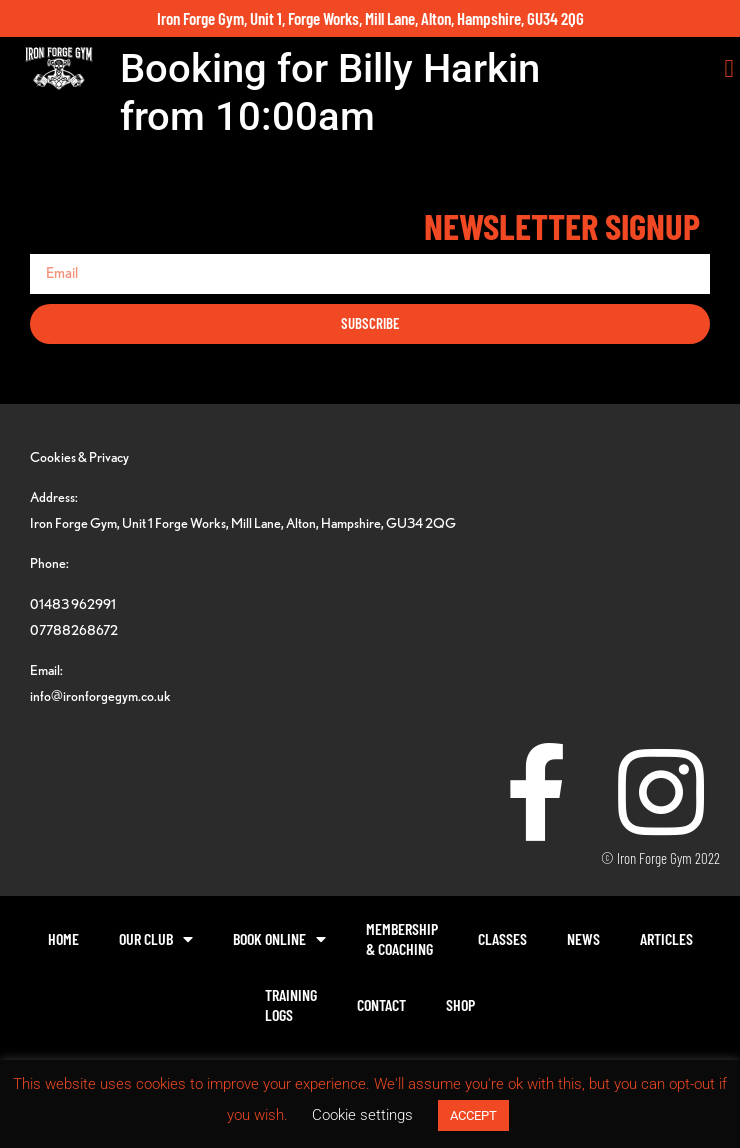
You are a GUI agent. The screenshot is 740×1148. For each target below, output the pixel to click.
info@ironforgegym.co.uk (100, 695)
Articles (666, 938)
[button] (729, 69)
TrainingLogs (291, 1004)
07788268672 (74, 629)
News (583, 938)
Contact (381, 1004)
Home (63, 938)
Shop (460, 1004)
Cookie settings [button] (362, 1115)
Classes (502, 938)
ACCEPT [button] (473, 1115)
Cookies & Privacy (79, 456)
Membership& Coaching (402, 938)
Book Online (279, 939)
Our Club (156, 939)
